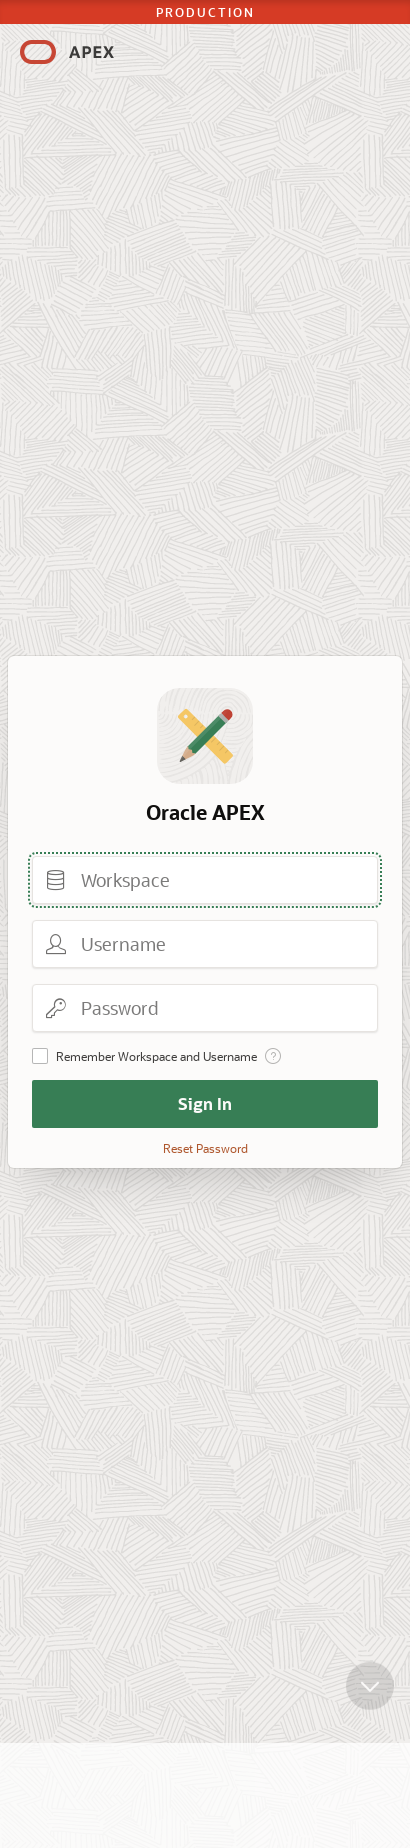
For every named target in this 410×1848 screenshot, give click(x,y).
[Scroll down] (370, 1695)
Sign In (205, 1103)
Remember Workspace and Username (156, 1056)
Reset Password (205, 1148)
